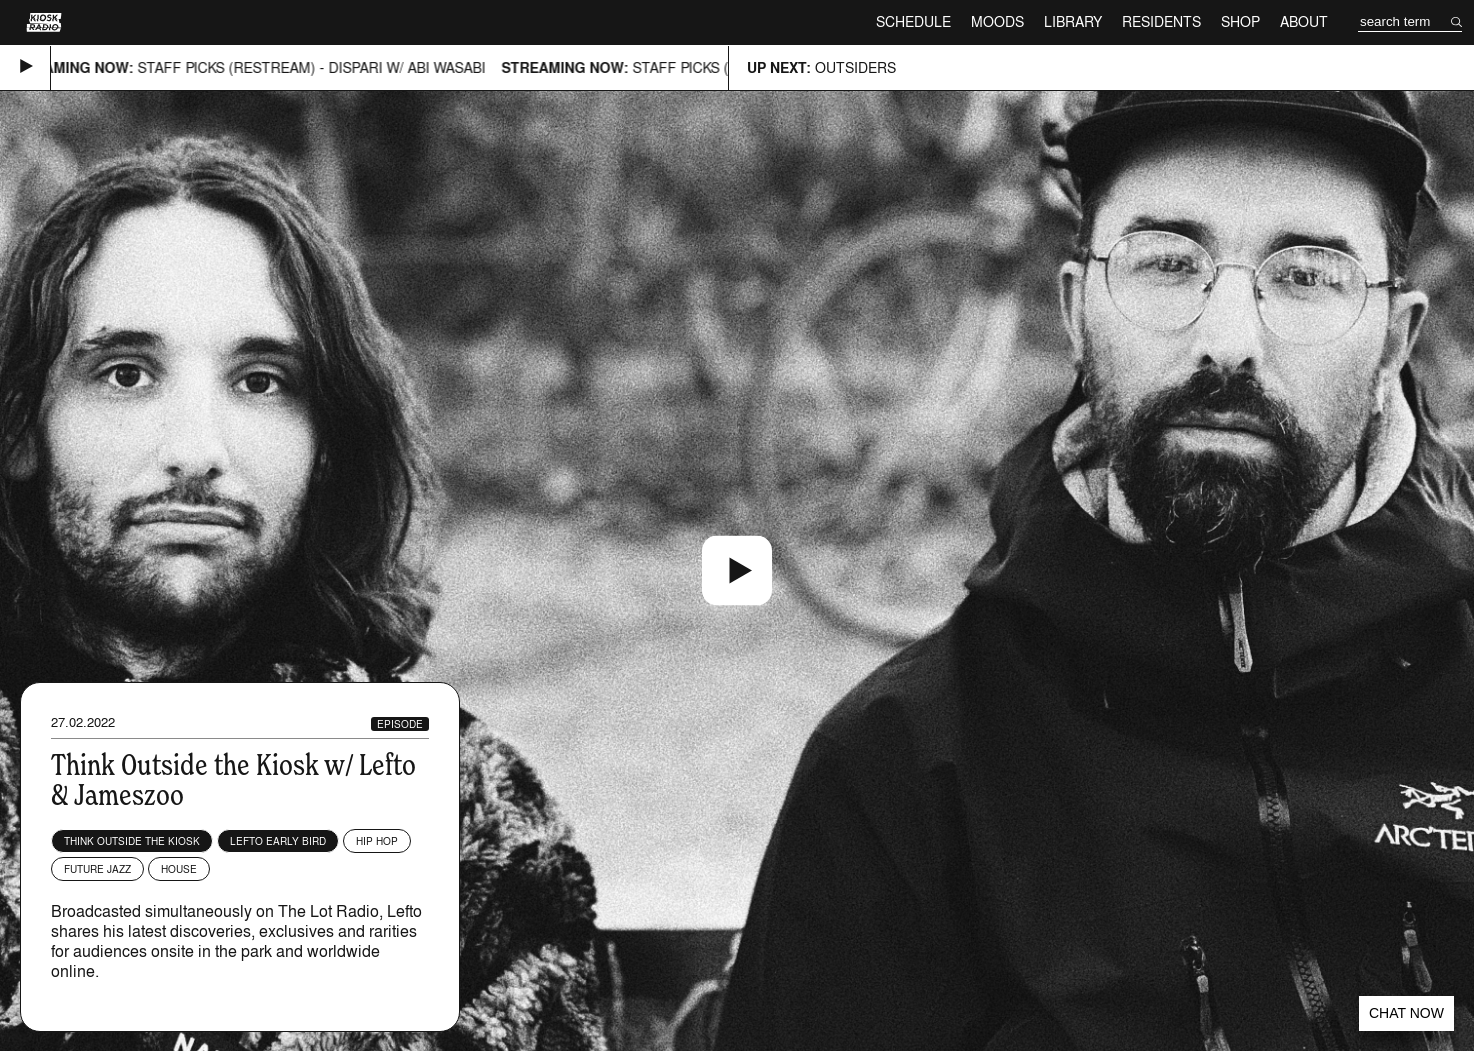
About (1304, 21)
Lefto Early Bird (278, 841)
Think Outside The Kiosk (132, 841)
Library (1073, 21)
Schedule (913, 21)
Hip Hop (377, 841)
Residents (1161, 21)
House (179, 869)
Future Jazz (97, 869)
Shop (1240, 21)
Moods (997, 21)
